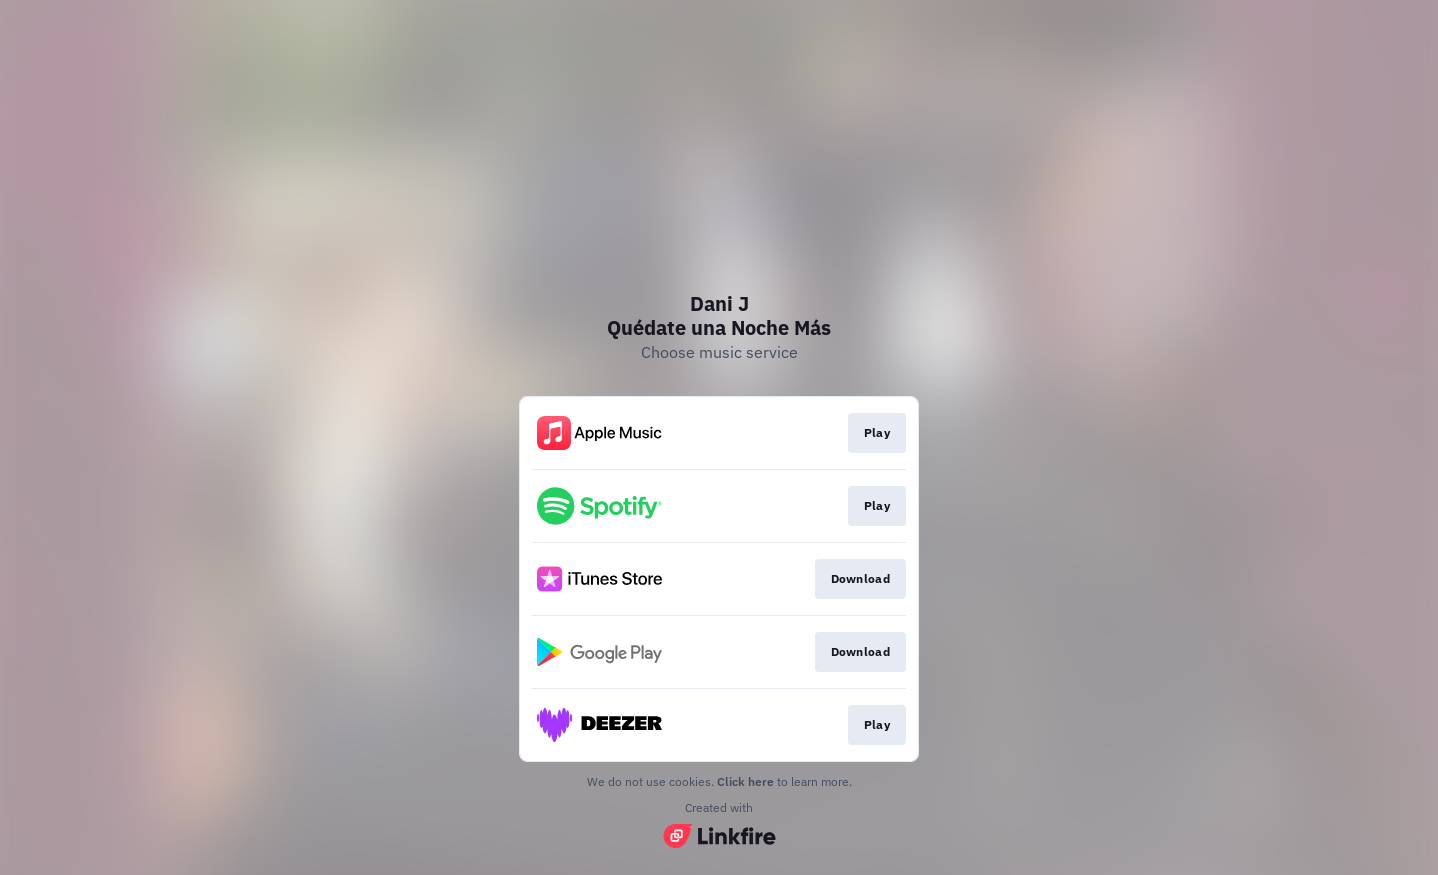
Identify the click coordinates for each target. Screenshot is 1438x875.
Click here (745, 781)
